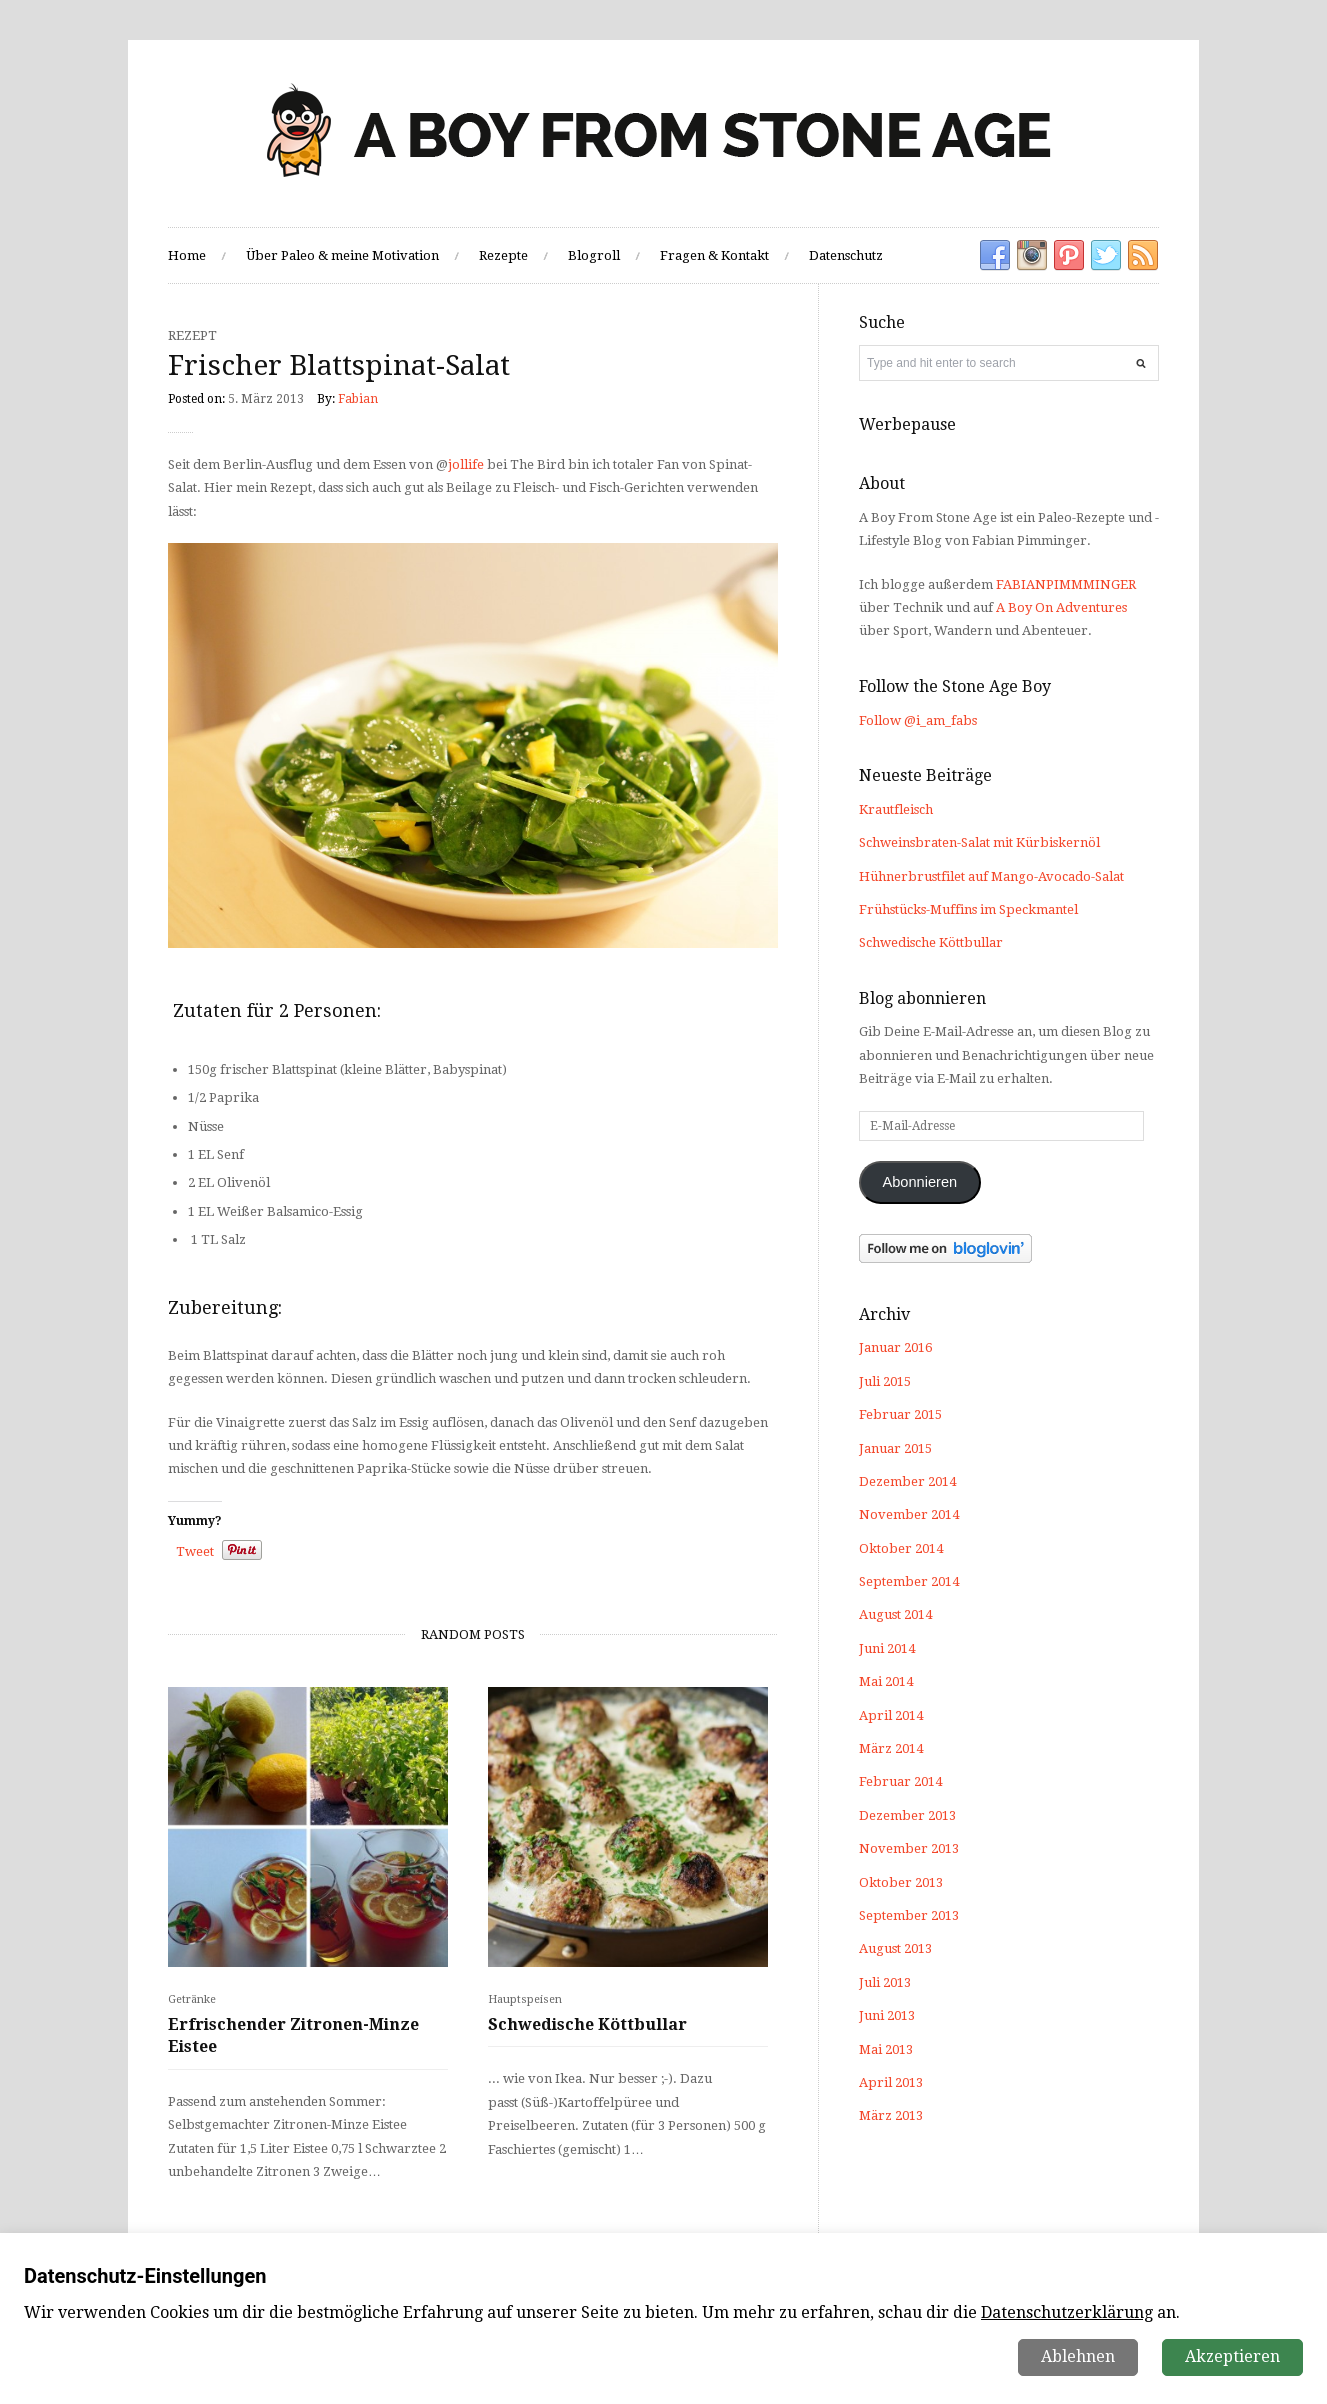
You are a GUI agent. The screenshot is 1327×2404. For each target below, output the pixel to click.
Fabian (358, 399)
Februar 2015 (900, 1414)
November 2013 (909, 1848)
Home (187, 255)
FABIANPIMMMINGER (1066, 584)
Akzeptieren (1232, 2356)
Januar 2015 (895, 1448)
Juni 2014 (887, 1648)
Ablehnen (1078, 2356)
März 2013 (891, 2115)
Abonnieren (919, 1182)
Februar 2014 (900, 1781)
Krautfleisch (896, 809)
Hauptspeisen (525, 1999)
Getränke (192, 1999)
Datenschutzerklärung (1067, 2312)
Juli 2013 (885, 1982)
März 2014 (891, 1748)
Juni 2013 (887, 2015)
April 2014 (891, 1715)
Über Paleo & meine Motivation (342, 255)
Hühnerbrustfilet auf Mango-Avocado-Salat (991, 876)
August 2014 (895, 1614)
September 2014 (909, 1581)
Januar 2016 (895, 1347)
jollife (466, 464)
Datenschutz (846, 255)
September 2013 (909, 1915)
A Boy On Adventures (1061, 607)
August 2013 (895, 1948)
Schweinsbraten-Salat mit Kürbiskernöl (979, 842)
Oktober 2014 (901, 1548)
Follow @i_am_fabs (918, 720)
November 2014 (909, 1514)
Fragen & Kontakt (714, 255)
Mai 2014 (886, 1681)
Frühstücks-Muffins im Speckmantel (968, 909)
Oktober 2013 (901, 1882)
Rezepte (503, 255)
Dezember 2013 (907, 1815)
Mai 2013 (886, 2049)
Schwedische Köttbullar (587, 2024)
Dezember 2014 (907, 1481)
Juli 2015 (885, 1381)
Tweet (195, 1551)
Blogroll (594, 255)
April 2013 (891, 2082)
